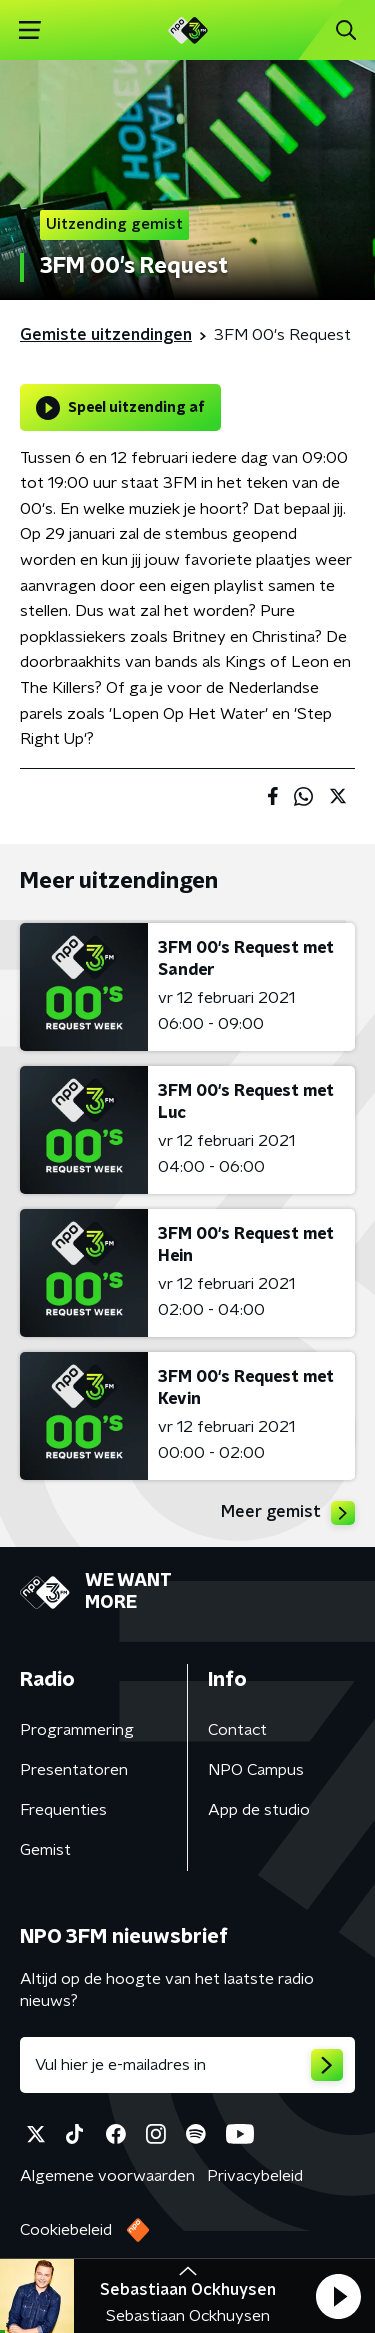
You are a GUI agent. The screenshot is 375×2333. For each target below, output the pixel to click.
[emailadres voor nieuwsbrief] (187, 2065)
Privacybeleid (255, 2176)
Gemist (45, 1850)
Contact (237, 1730)
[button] (338, 2296)
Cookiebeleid (66, 2230)
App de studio (259, 1810)
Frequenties (63, 1810)
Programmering (77, 1730)
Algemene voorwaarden (107, 2176)
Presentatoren (74, 1770)
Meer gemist (288, 1513)
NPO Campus (256, 1770)
